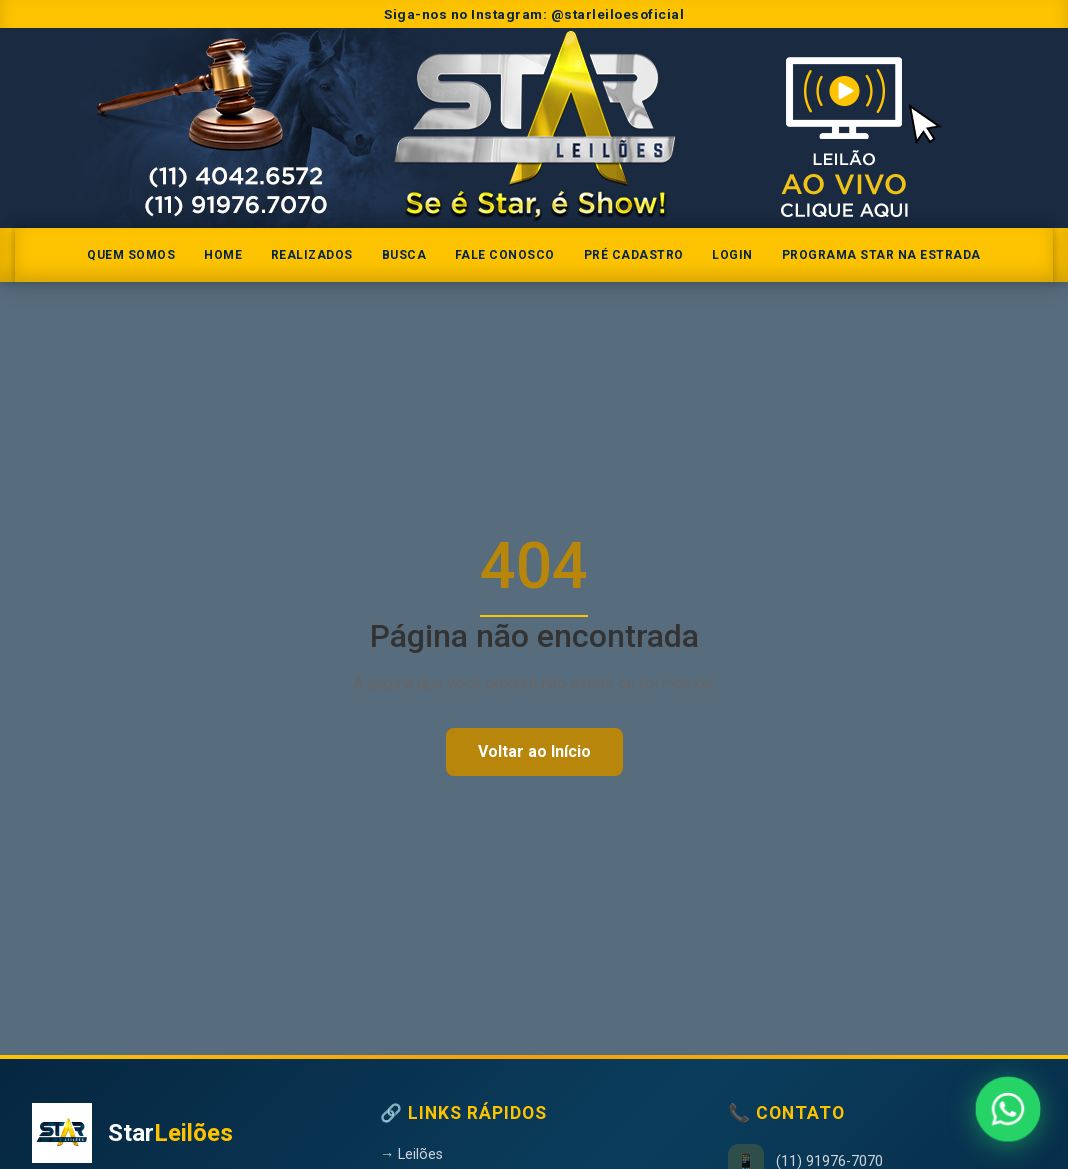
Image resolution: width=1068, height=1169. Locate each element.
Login (732, 255)
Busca (404, 255)
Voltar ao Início (534, 751)
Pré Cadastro (634, 255)
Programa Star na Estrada (881, 255)
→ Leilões (411, 1154)
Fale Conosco (505, 255)
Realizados (312, 255)
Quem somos (131, 255)
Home (223, 255)
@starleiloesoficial (618, 14)
